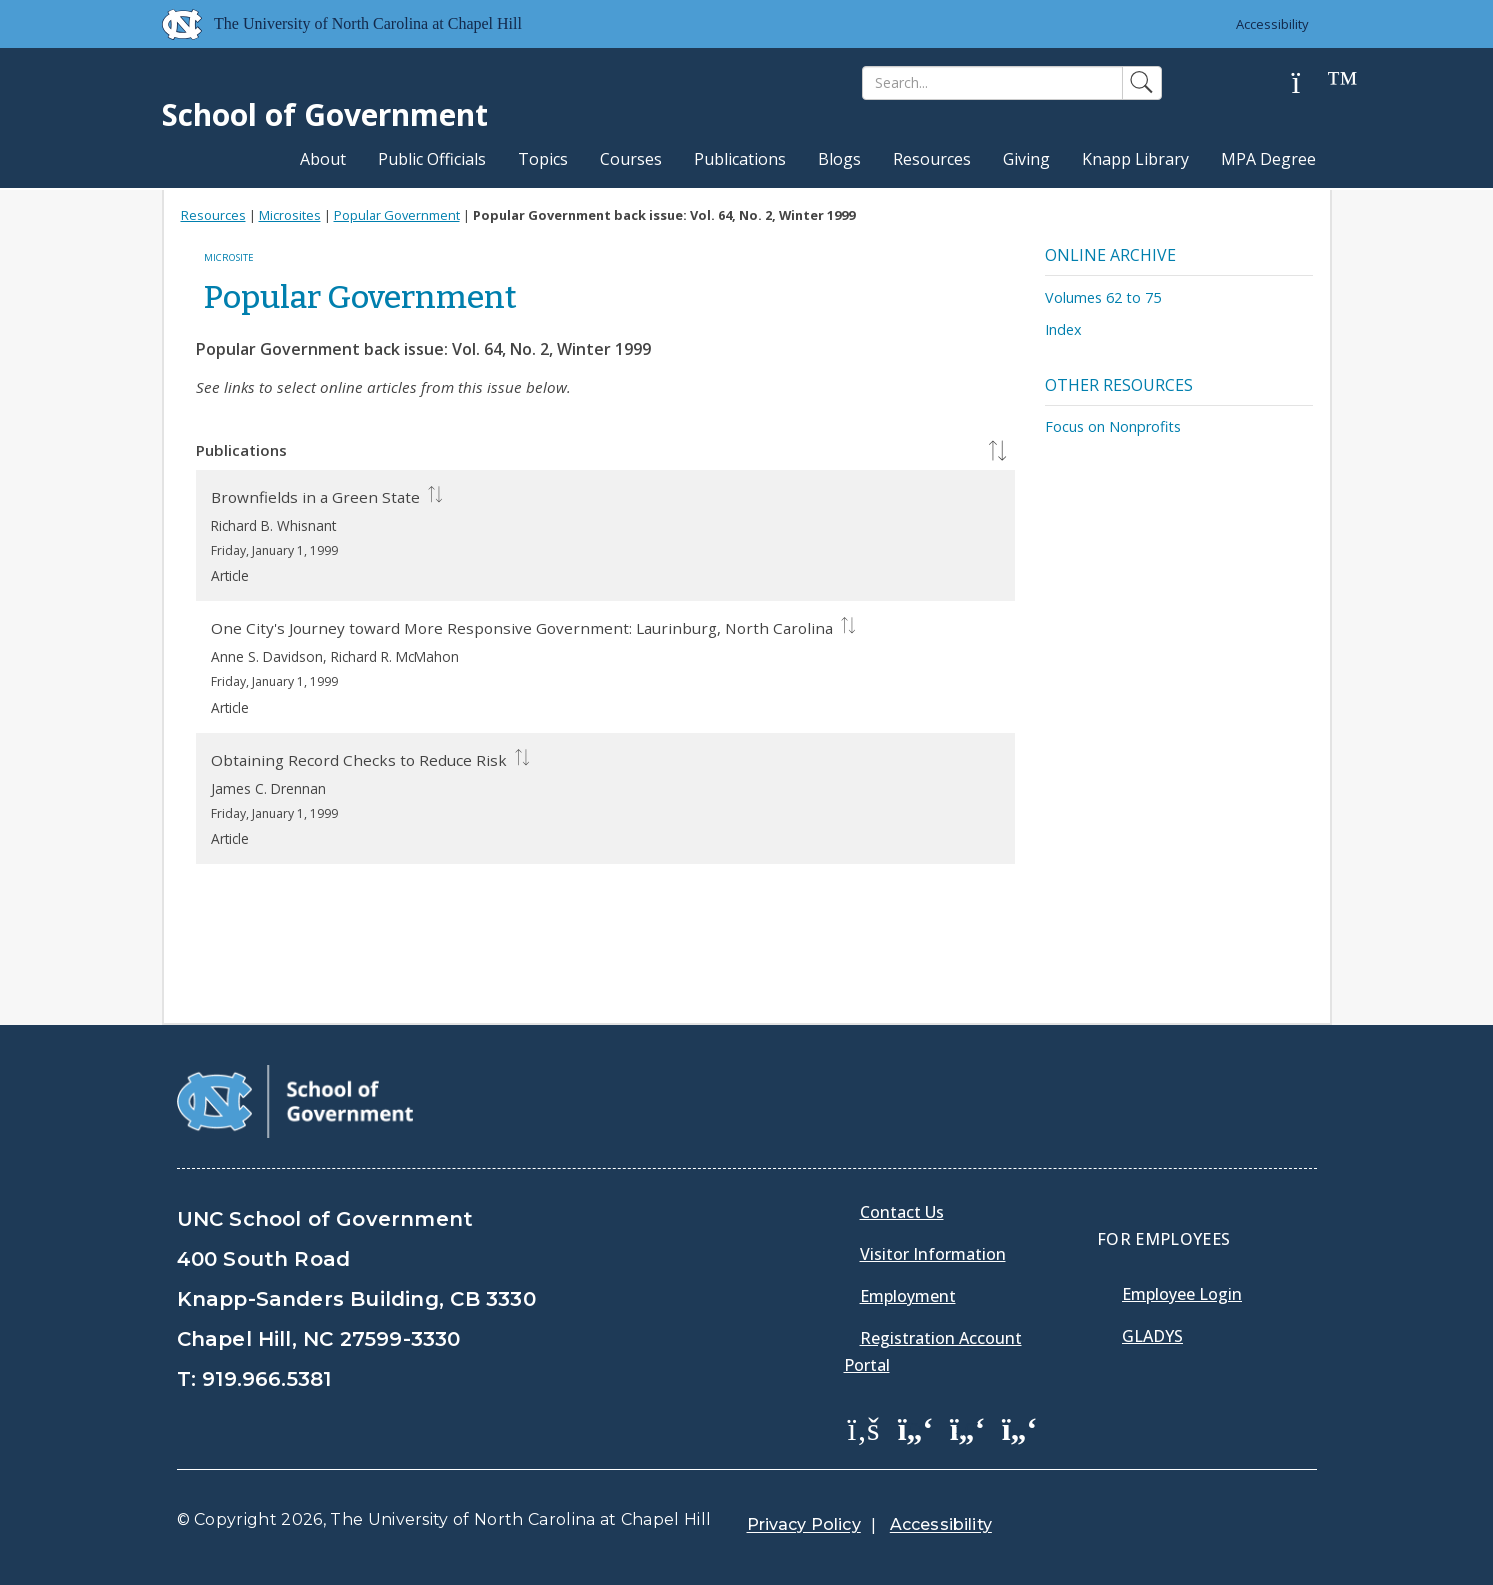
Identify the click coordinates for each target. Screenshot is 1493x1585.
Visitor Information (933, 1254)
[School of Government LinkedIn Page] (968, 1428)
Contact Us (902, 1212)
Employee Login (1182, 1294)
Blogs (839, 159)
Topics (543, 159)
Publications (740, 159)
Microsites (290, 215)
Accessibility (1272, 24)
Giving (1026, 159)
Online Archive (1110, 255)
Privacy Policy (804, 1524)
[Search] (992, 83)
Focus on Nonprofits (1113, 426)
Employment (908, 1296)
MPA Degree (1268, 159)
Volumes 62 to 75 (1103, 297)
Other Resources (1119, 385)
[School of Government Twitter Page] (916, 1428)
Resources (932, 159)
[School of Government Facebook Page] (864, 1428)
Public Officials (432, 159)
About (323, 159)
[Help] (1312, 83)
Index (1063, 329)
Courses (631, 159)
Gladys (1152, 1336)
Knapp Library (1135, 159)
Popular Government (397, 215)
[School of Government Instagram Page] (1020, 1428)
